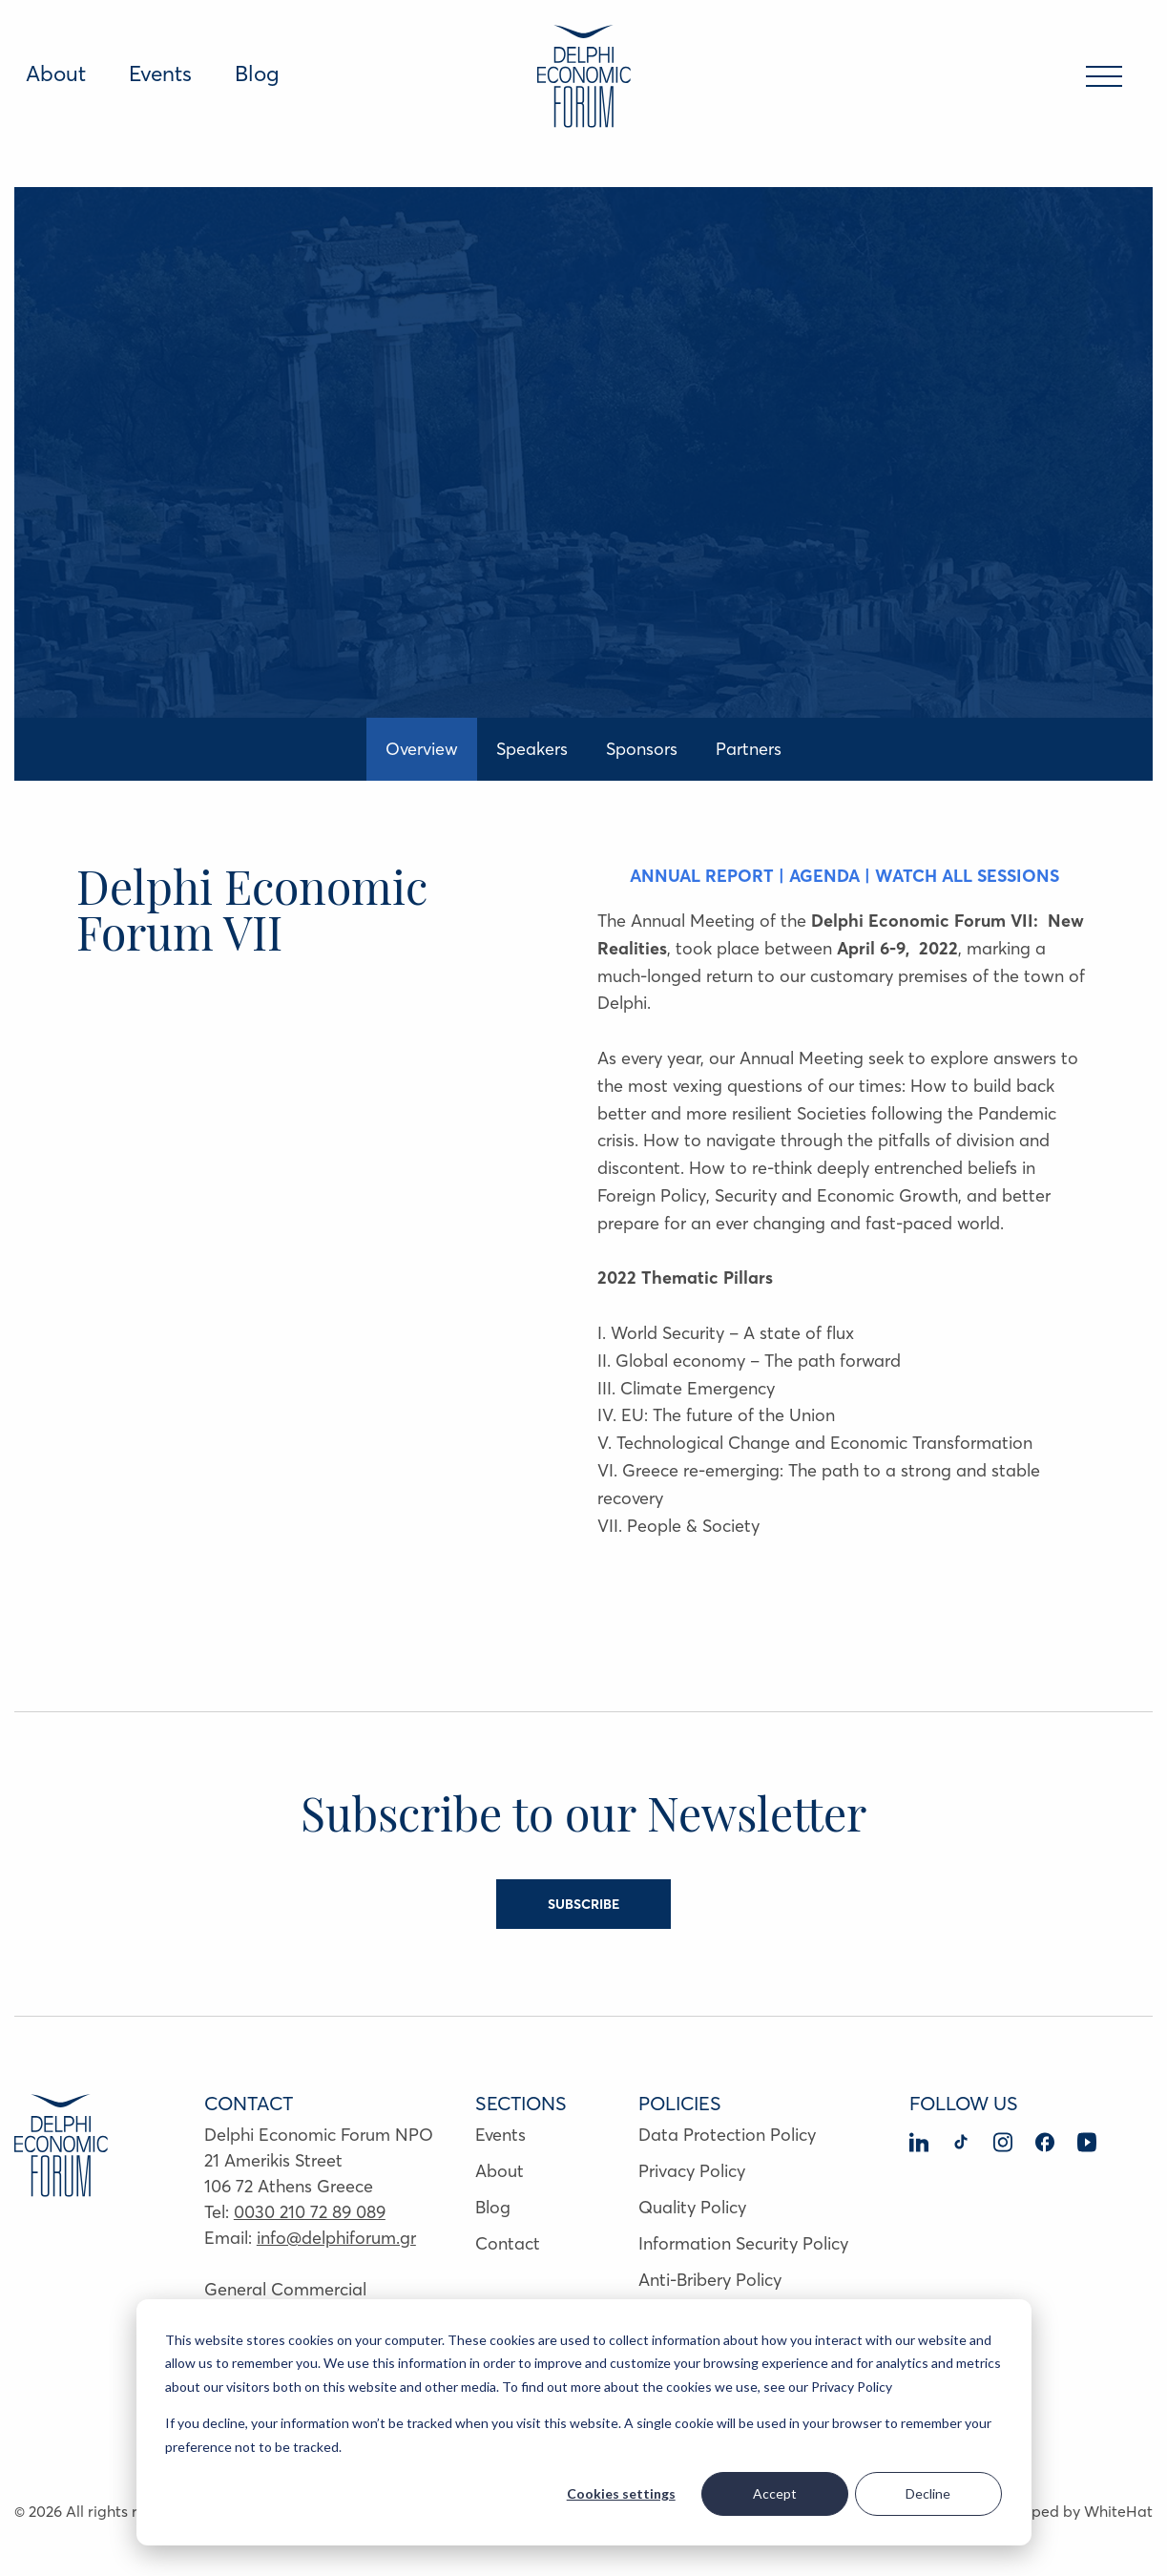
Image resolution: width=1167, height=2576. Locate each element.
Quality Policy (692, 2207)
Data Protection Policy (727, 2135)
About (56, 73)
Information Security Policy (743, 2243)
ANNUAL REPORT (702, 876)
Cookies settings (621, 2493)
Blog (257, 73)
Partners (748, 749)
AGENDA (827, 876)
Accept (775, 2493)
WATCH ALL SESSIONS (967, 876)
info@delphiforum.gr (336, 2238)
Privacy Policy (691, 2171)
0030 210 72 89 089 (310, 2212)
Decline (928, 2493)
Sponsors (641, 749)
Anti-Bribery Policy (709, 2280)
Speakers (532, 749)
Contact (507, 2243)
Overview (422, 749)
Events (160, 73)
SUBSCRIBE (583, 1904)
